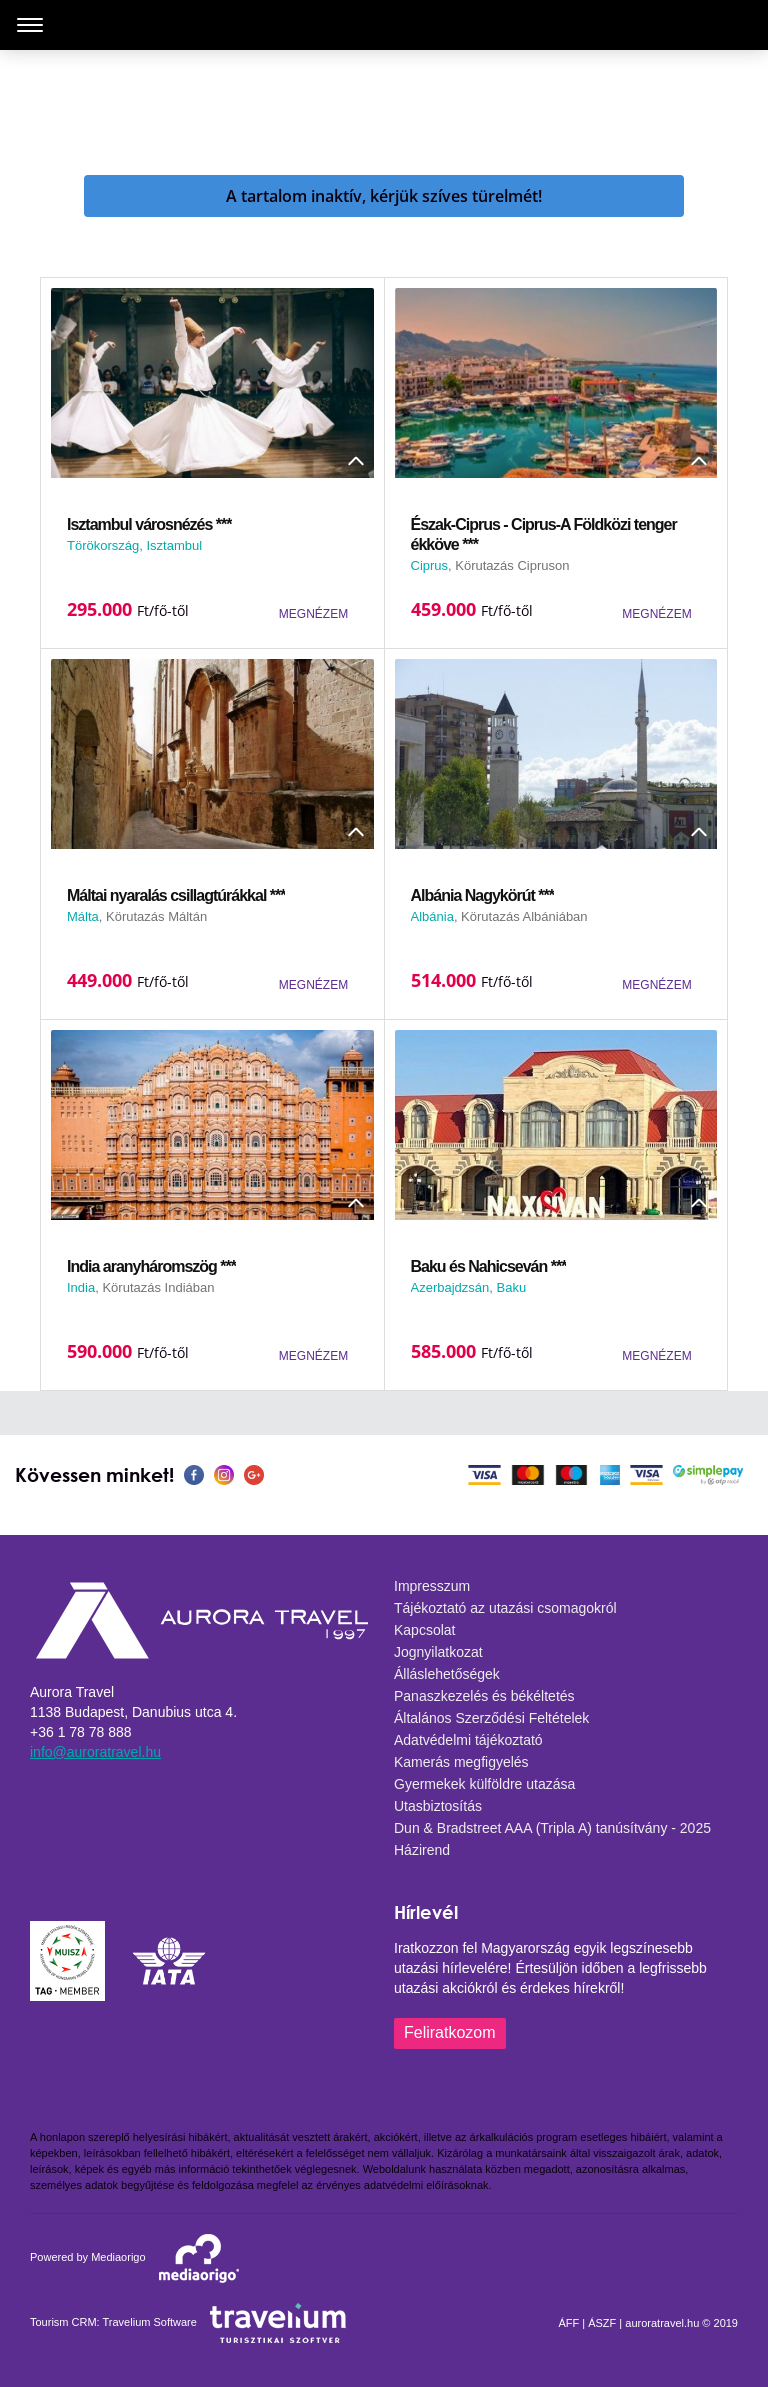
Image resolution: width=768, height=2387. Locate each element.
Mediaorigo (118, 2257)
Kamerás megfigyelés (461, 1762)
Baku (512, 1287)
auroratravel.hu (662, 2323)
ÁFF (568, 2323)
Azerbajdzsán (450, 1287)
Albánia (432, 916)
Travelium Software (150, 2322)
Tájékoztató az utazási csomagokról (505, 1608)
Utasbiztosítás (438, 1806)
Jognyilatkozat (438, 1652)
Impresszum (432, 1586)
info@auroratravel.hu (95, 1752)
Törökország (103, 545)
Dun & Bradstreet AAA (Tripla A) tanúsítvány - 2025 (552, 1828)
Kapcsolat (424, 1630)
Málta (83, 916)
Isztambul (174, 545)
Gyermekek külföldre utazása (484, 1784)
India (81, 1287)
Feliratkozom (450, 2032)
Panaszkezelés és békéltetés (484, 1696)
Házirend (422, 1850)
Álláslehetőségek (447, 1674)
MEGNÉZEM (313, 614)
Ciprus (430, 565)
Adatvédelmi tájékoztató (468, 1740)
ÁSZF (602, 2323)
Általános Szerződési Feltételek (491, 1718)
